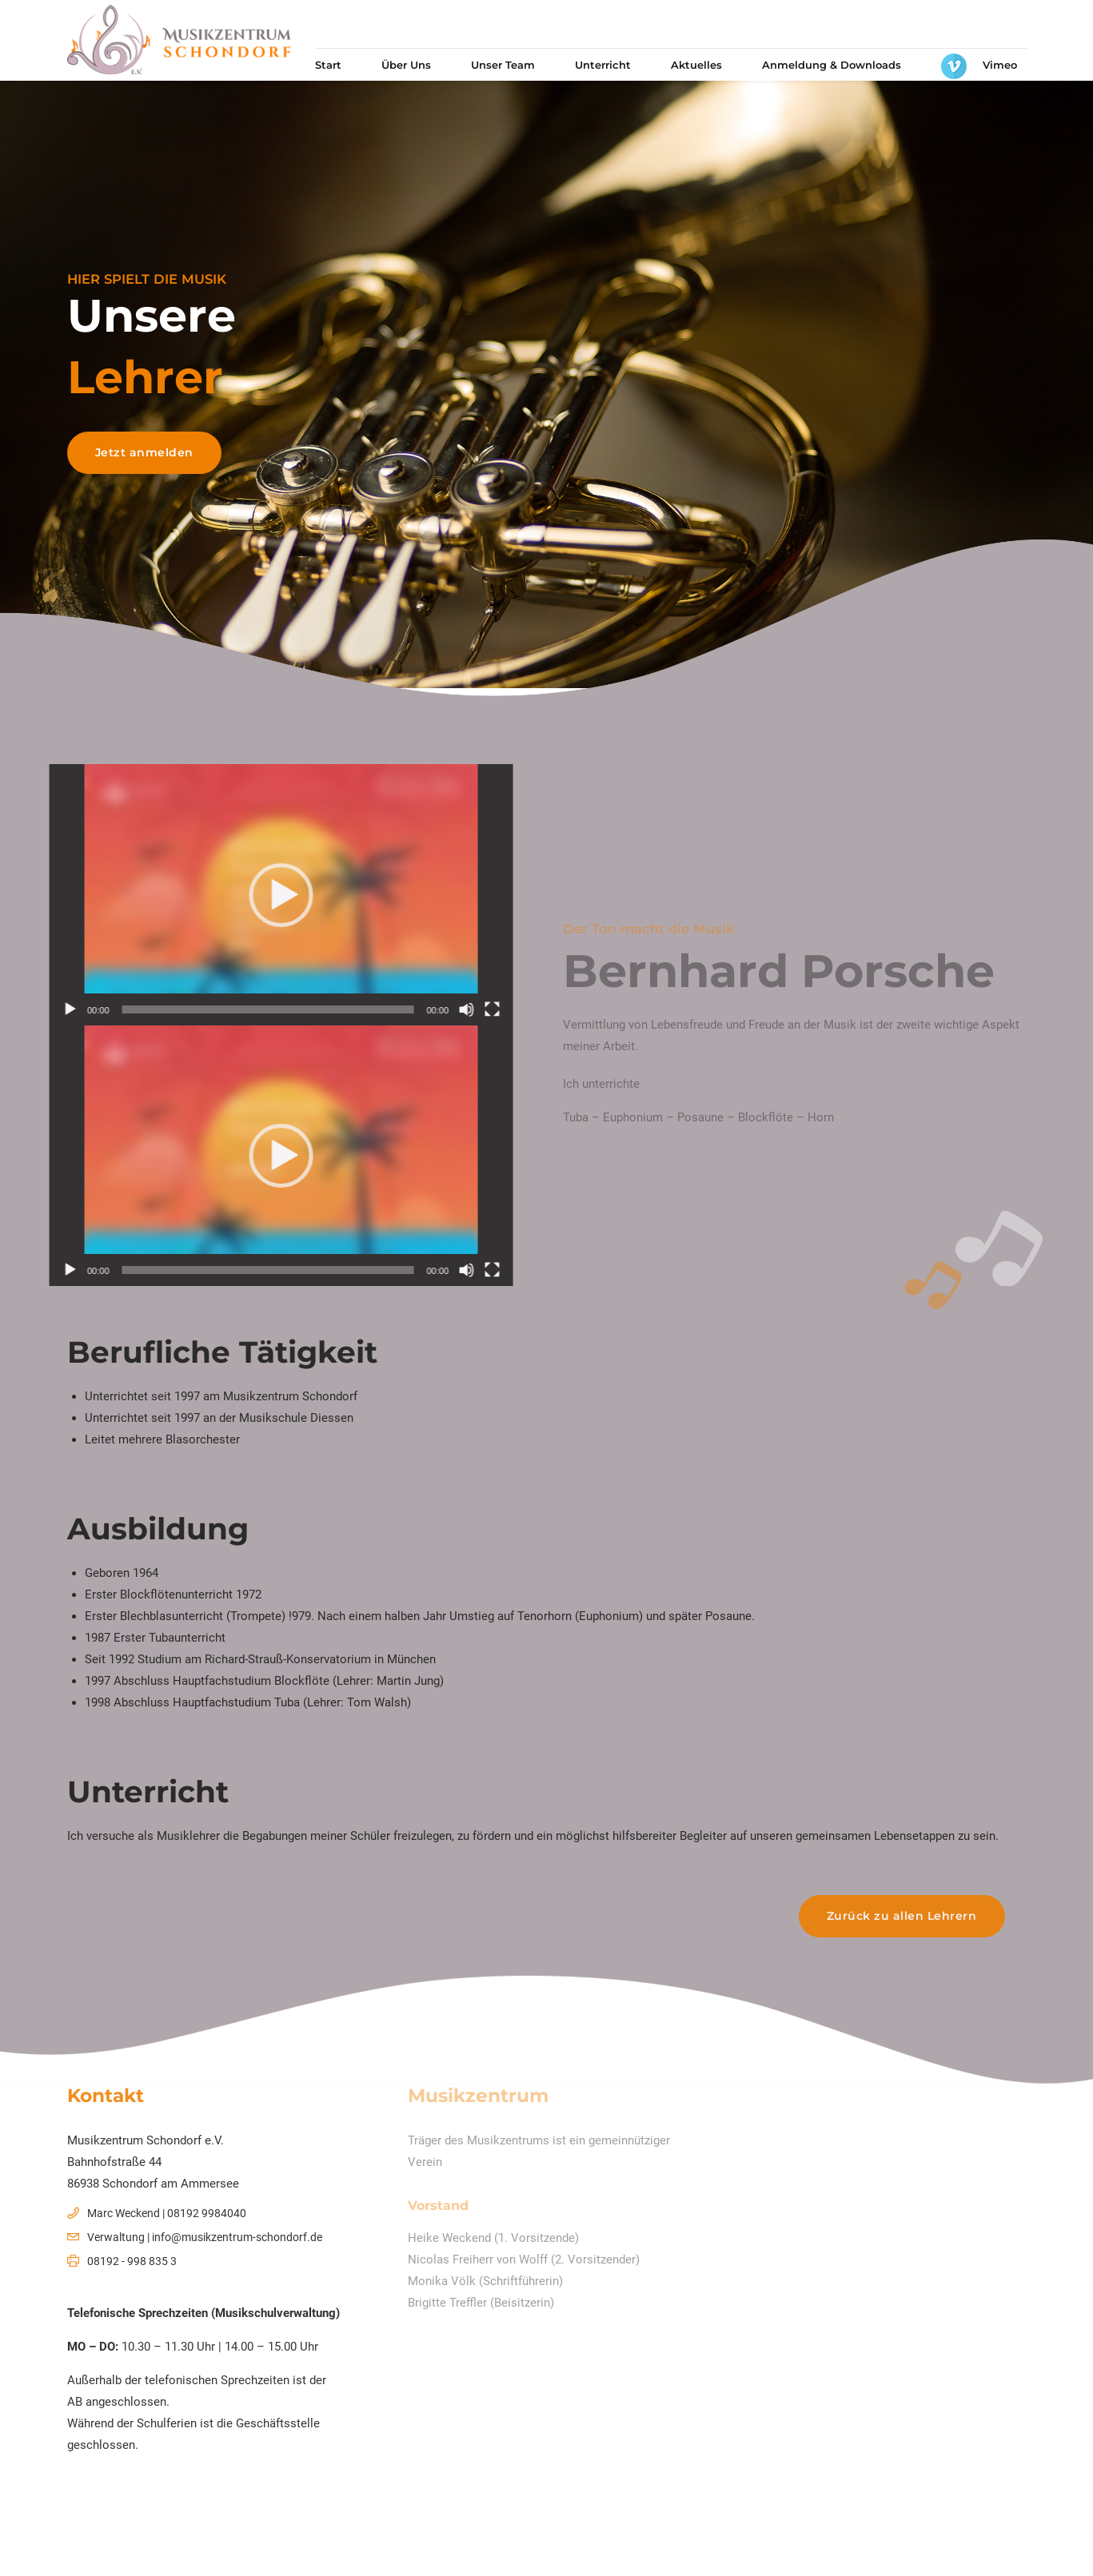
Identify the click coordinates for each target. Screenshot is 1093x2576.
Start (328, 64)
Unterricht (603, 64)
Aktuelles (696, 64)
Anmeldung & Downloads (831, 64)
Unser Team (503, 64)
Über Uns (406, 64)
